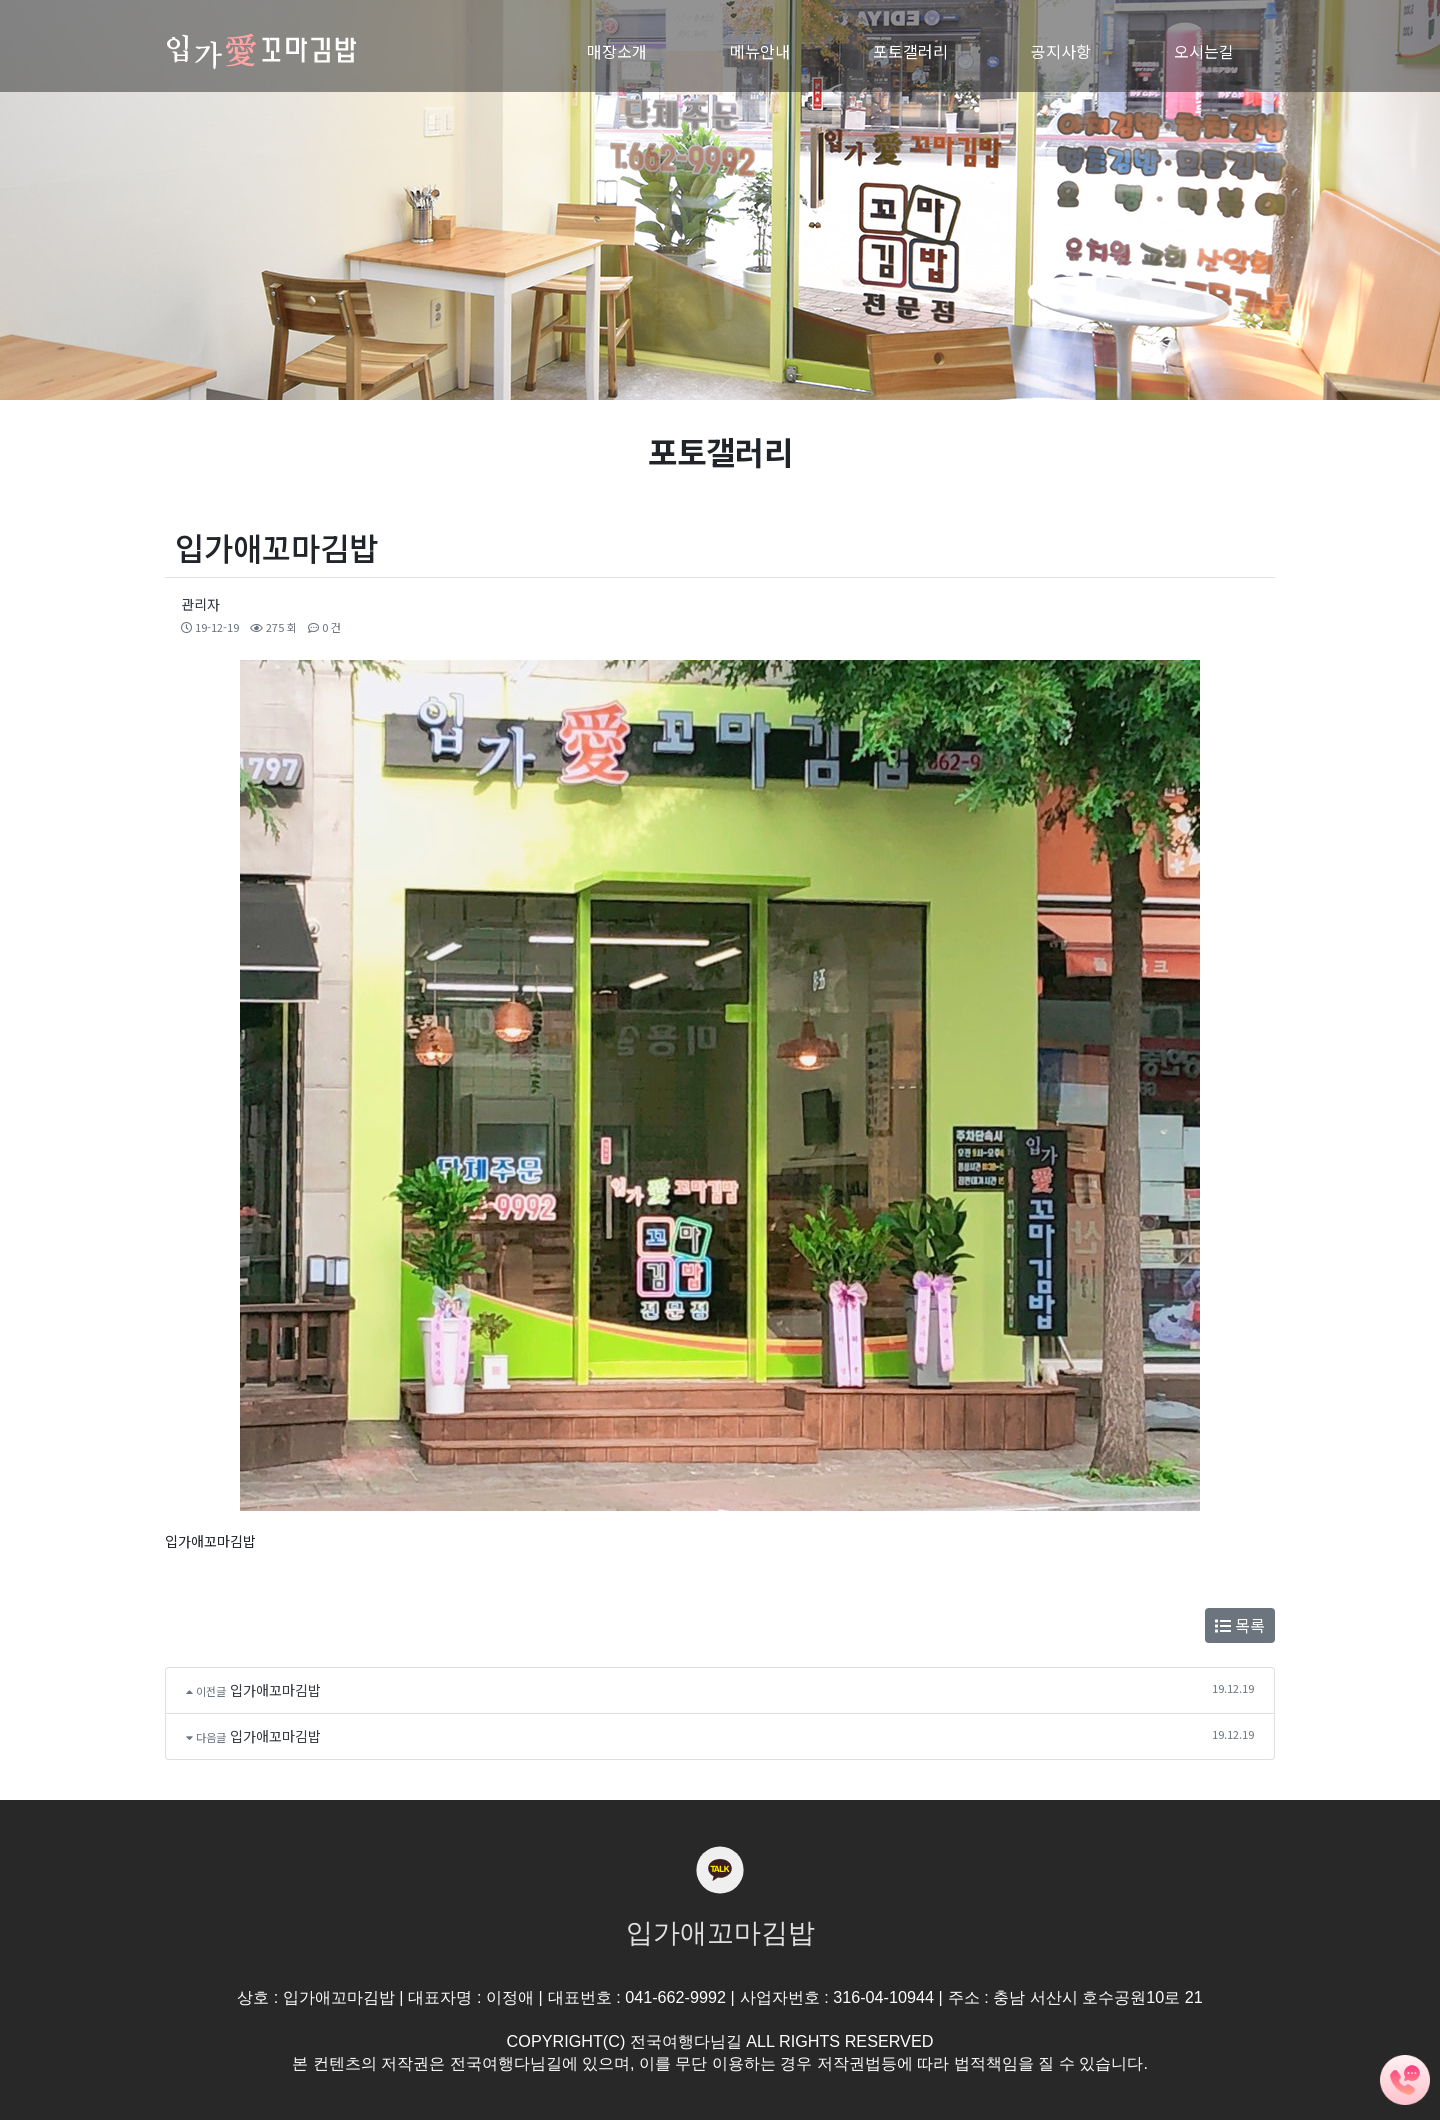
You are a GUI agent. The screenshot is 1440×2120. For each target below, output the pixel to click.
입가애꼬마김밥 (275, 1690)
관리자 (200, 604)
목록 (1240, 1625)
